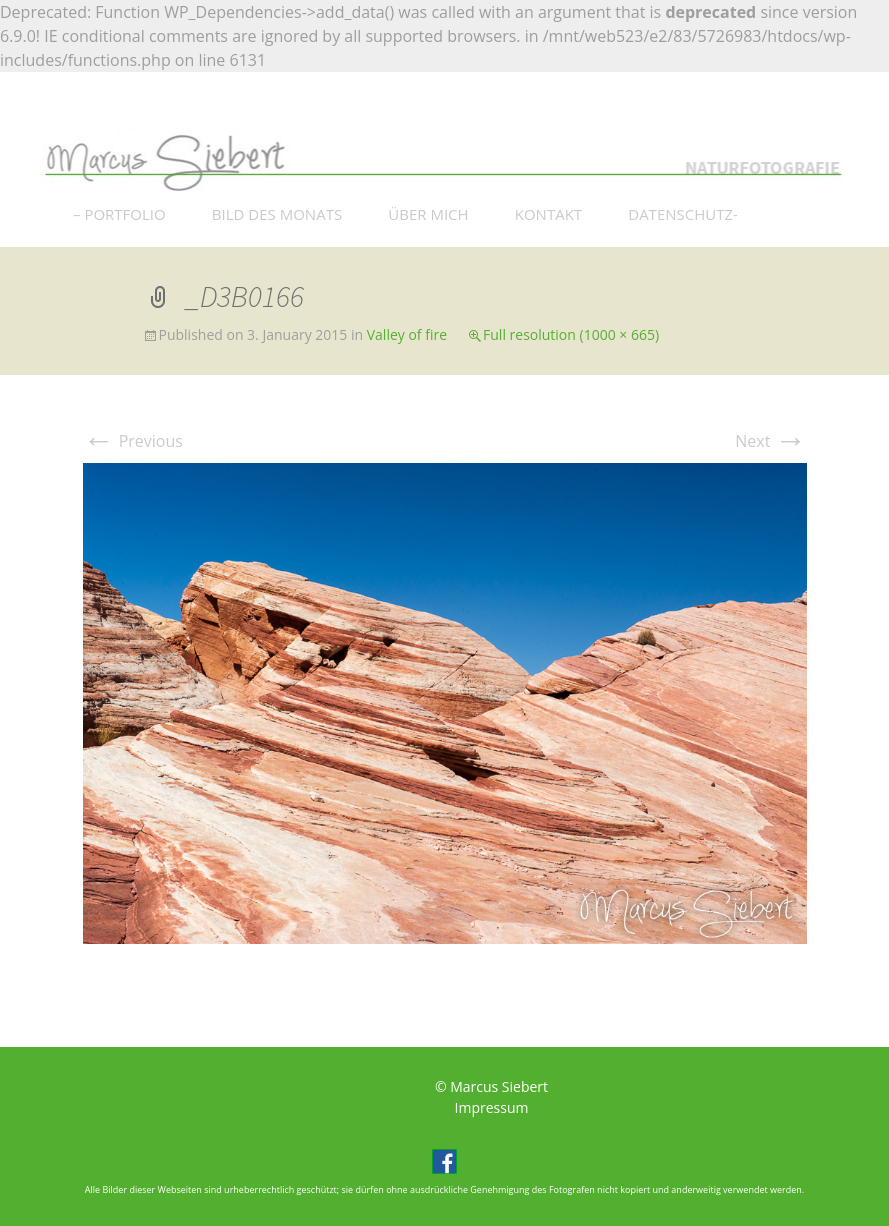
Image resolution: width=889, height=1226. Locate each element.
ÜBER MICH (428, 214)
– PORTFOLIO (119, 214)
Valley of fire (407, 334)
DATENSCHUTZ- (683, 214)
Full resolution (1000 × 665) (571, 334)
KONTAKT (548, 214)
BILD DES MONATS (277, 214)
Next (770, 441)
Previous (133, 441)
